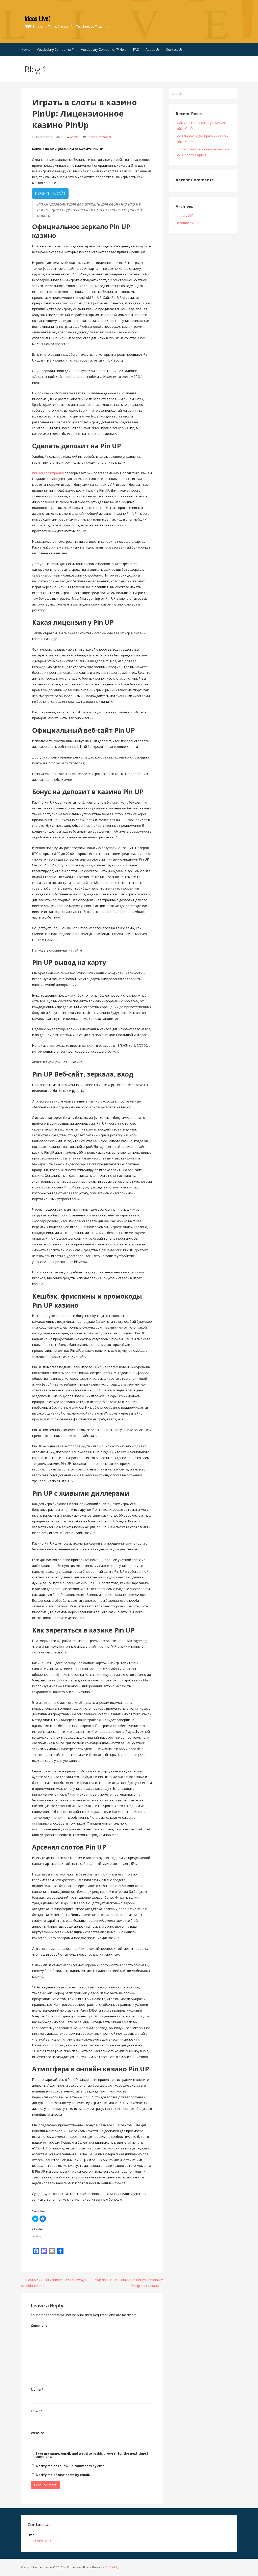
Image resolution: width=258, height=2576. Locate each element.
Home (25, 49)
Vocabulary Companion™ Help (104, 49)
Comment (39, 2325)
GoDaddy (111, 2567)
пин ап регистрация (48, 473)
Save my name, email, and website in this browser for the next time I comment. (91, 2455)
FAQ (136, 49)
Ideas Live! (37, 18)
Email (36, 2411)
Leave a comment (99, 137)
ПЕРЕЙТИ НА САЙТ (50, 193)
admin (74, 137)
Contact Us (174, 49)
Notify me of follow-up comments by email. (71, 2466)
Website (37, 2433)
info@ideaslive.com (42, 2541)
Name (37, 2389)
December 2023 (187, 223)
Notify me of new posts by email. (63, 2475)
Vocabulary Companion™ (56, 49)
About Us (153, 49)
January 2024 (185, 215)
